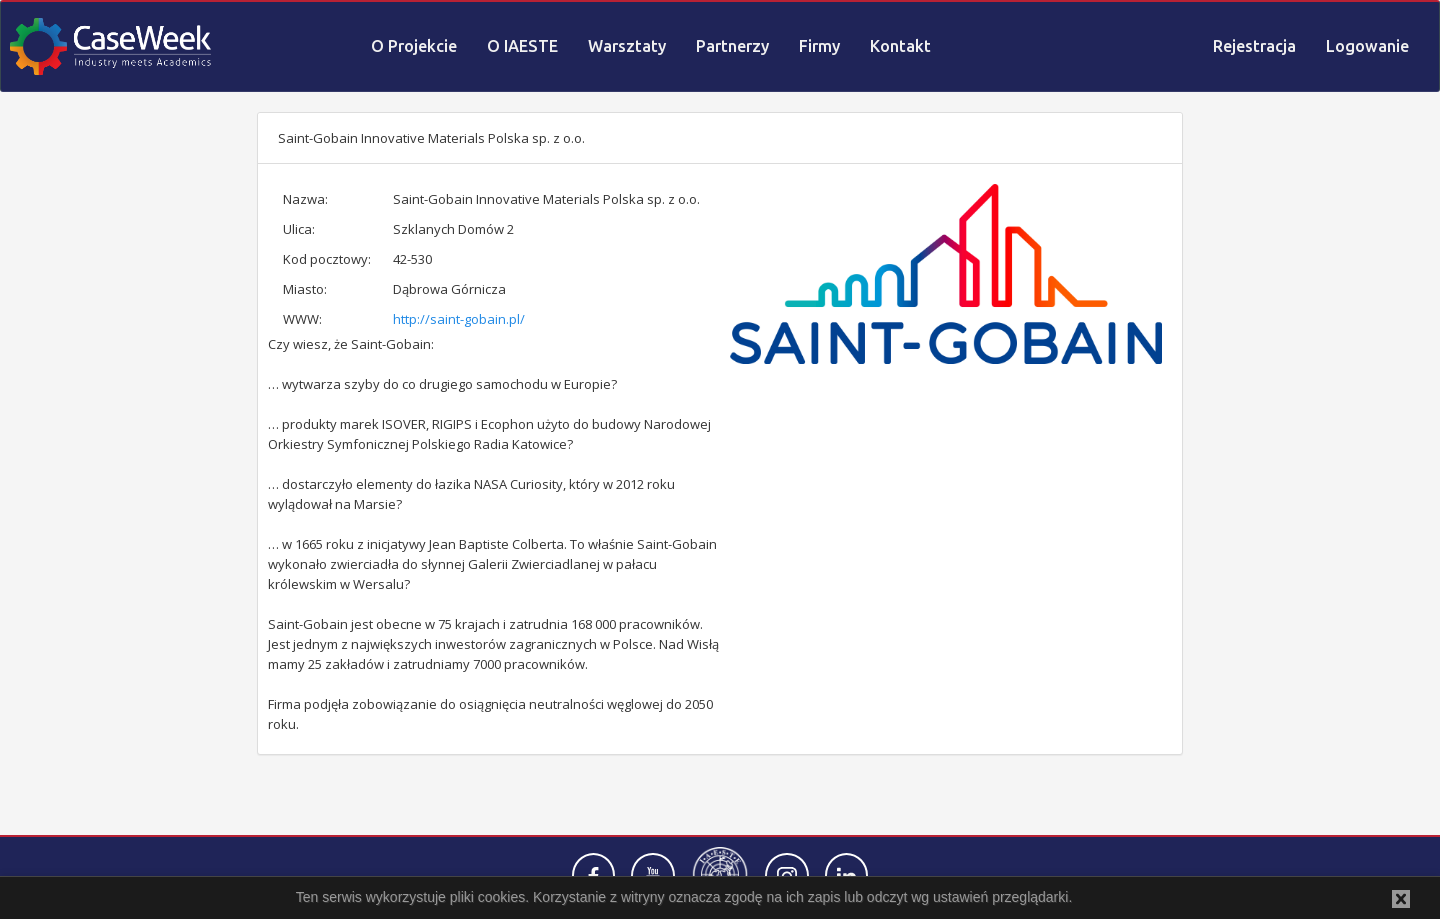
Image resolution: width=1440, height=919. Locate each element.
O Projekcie (414, 46)
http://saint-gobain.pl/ (459, 319)
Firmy (819, 46)
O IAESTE (522, 46)
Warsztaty (627, 46)
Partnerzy (732, 46)
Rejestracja (1254, 46)
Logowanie (1367, 46)
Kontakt (900, 46)
